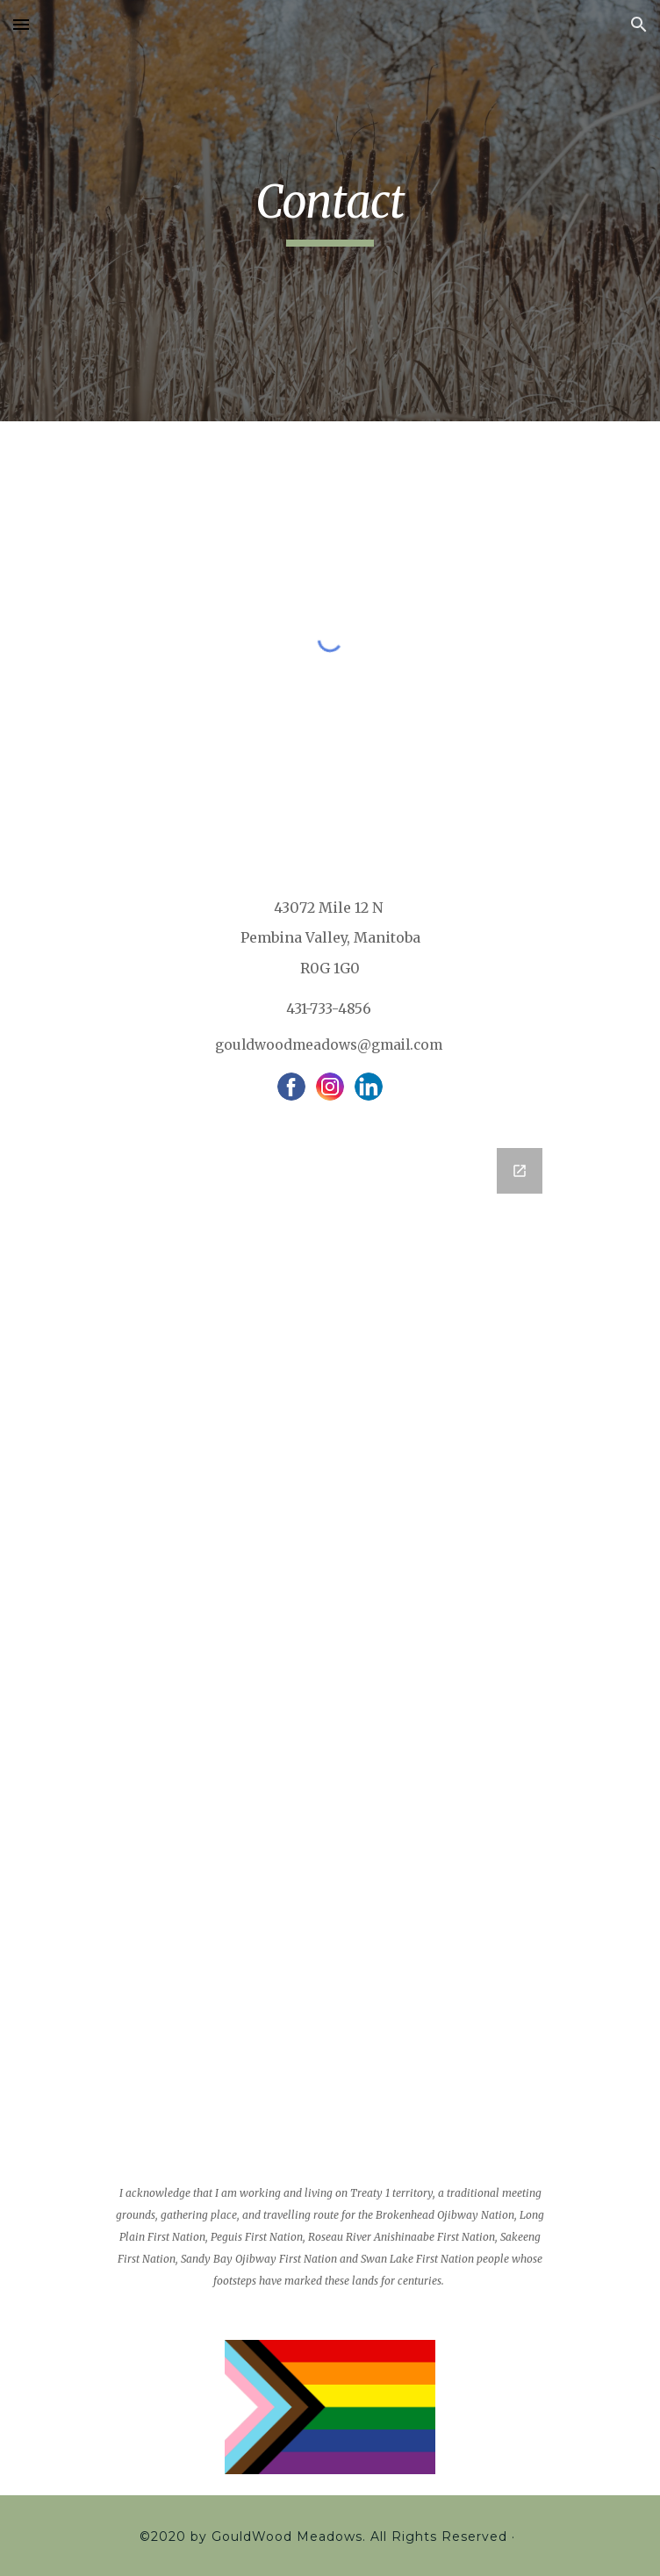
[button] (21, 24)
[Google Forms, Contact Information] (329, 1625)
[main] (329, 211)
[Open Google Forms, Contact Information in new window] (519, 1171)
